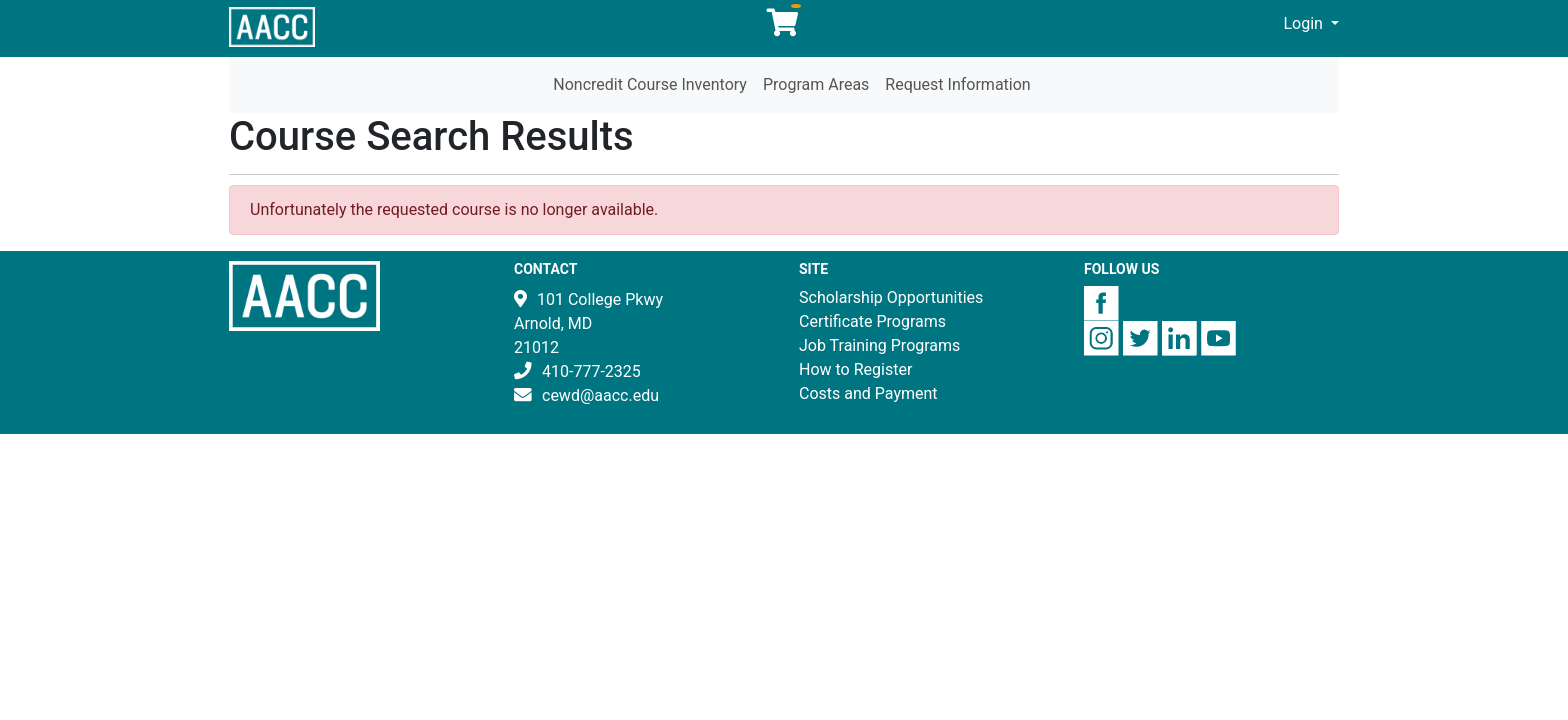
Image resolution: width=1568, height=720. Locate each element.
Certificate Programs (872, 321)
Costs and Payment (868, 393)
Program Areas (816, 84)
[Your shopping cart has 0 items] (784, 27)
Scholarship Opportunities (891, 297)
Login (1305, 23)
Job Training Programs (879, 345)
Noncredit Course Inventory (650, 84)
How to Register (855, 369)
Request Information (957, 84)
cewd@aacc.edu (600, 395)
